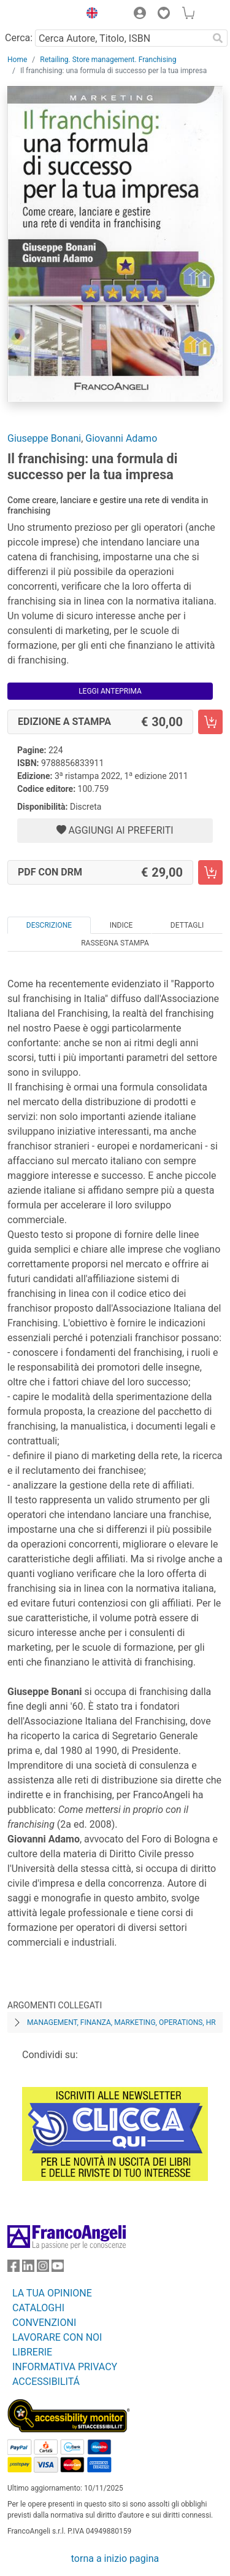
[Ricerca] (218, 38)
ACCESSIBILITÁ (46, 2381)
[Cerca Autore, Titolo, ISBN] (121, 38)
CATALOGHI (38, 2308)
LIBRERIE (32, 2352)
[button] (89, 14)
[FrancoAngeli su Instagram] (43, 2268)
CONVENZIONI (44, 2322)
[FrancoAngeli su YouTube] (58, 2268)
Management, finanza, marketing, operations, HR (121, 2022)
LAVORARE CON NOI (57, 2337)
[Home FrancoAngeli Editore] (40, 14)
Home (17, 59)
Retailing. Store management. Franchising (108, 59)
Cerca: (19, 38)
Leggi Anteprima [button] (110, 691)
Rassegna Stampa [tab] (115, 943)
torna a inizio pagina (115, 2558)
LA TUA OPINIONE (52, 2293)
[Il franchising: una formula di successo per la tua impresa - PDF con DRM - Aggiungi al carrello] (210, 872)
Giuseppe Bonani (44, 438)
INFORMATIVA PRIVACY (64, 2367)
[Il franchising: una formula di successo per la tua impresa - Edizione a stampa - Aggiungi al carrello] (210, 722)
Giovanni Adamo (121, 438)
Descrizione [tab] (49, 925)
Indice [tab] (121, 925)
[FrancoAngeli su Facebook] (13, 2268)
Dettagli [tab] (187, 925)
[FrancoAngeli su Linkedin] (28, 2268)
